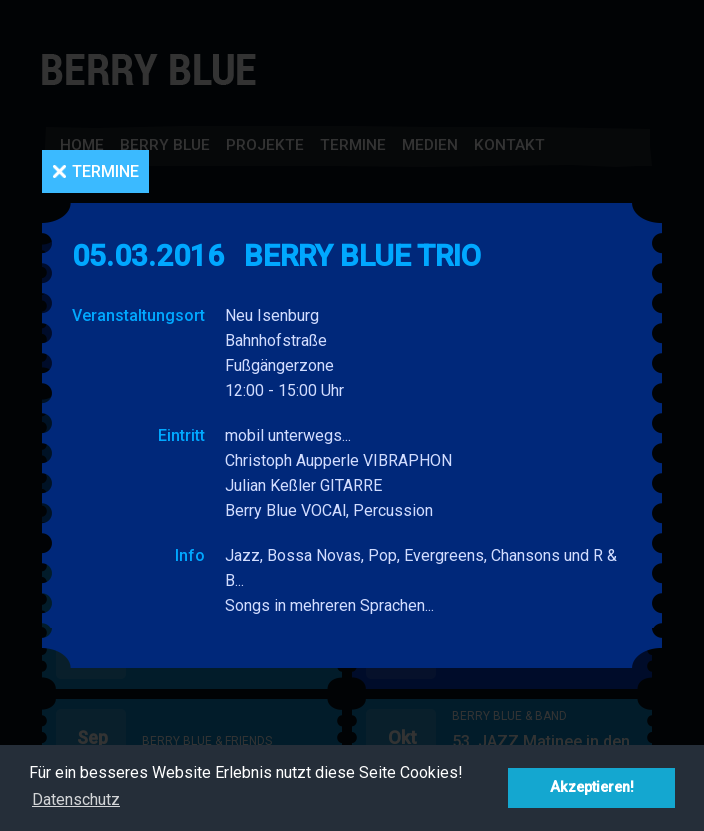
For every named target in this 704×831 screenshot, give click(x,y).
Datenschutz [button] (76, 799)
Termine (105, 171)
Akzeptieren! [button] (592, 787)
